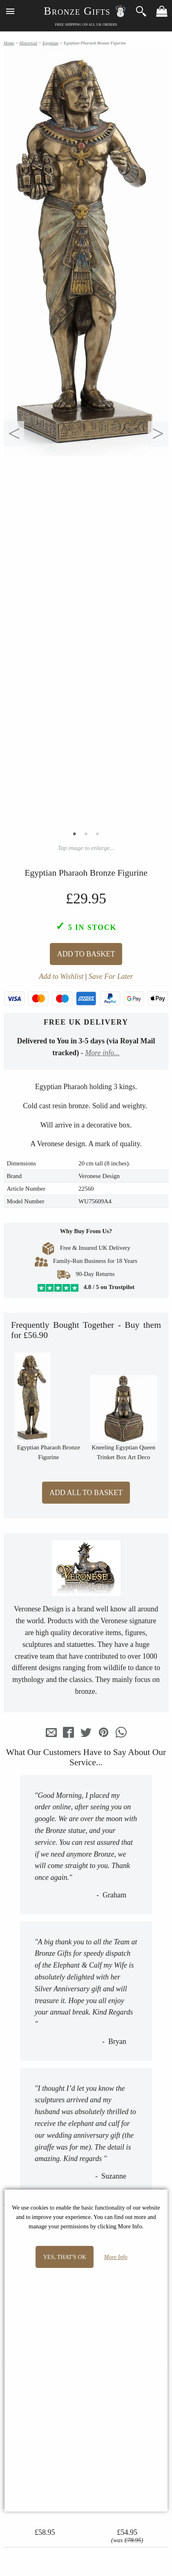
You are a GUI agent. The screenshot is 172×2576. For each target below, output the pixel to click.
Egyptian (50, 42)
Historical (28, 42)
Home (9, 42)
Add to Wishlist (61, 976)
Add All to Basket (86, 1493)
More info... (102, 1053)
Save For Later (111, 976)
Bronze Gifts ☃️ (86, 11)
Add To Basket (86, 954)
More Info (115, 2257)
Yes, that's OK (64, 2257)
